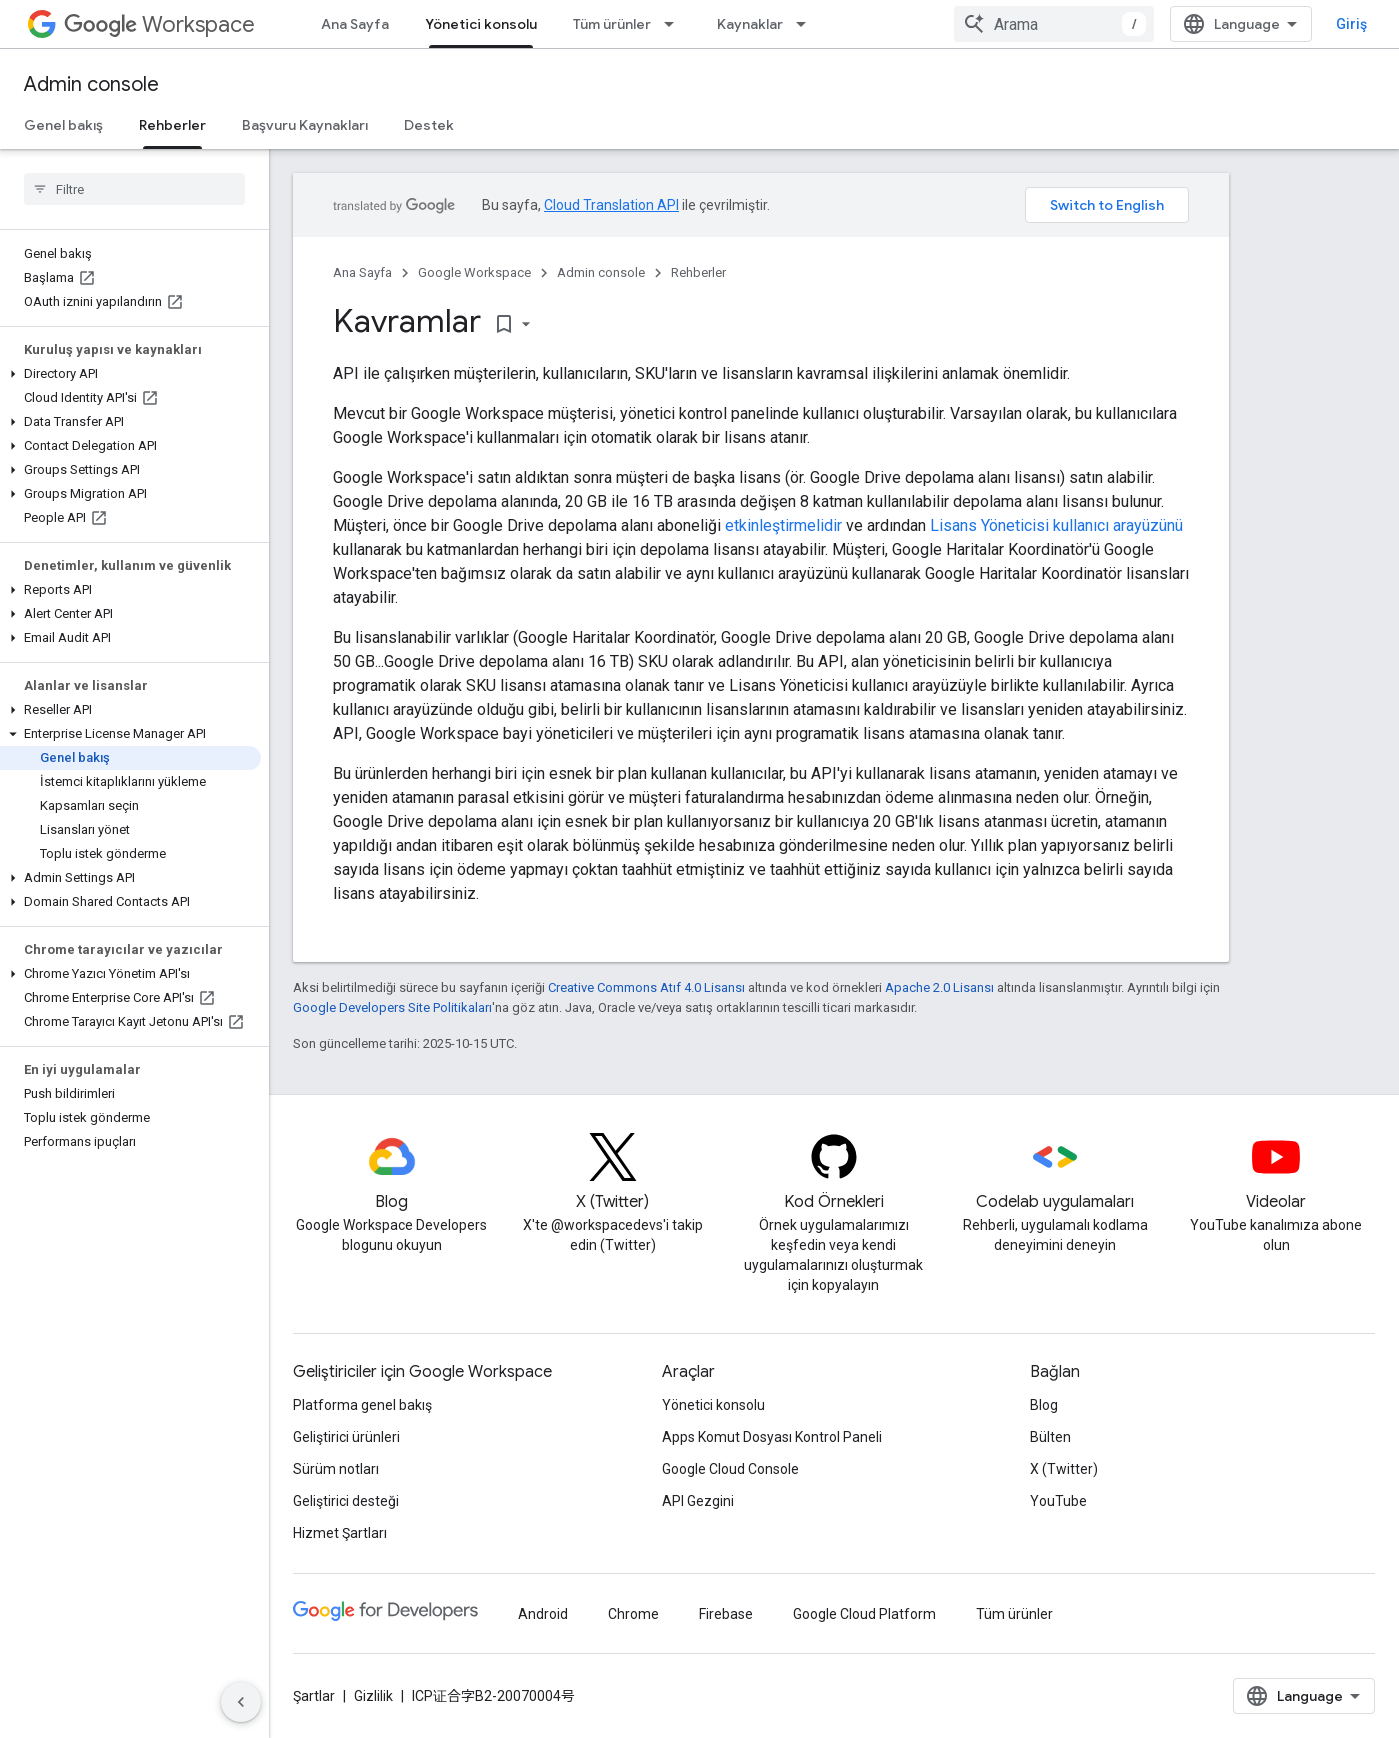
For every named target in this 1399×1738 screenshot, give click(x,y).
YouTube (1058, 1501)
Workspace (159, 24)
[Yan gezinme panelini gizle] (241, 1702)
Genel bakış (63, 125)
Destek (429, 125)
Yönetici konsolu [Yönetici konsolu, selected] (481, 24)
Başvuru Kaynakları (305, 125)
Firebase (726, 1614)
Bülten (1050, 1437)
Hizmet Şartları (340, 1533)
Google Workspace (474, 272)
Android (543, 1614)
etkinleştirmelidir (783, 525)
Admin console (91, 84)
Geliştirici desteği (346, 1501)
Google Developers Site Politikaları (392, 1007)
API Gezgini (698, 1501)
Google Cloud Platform (864, 1614)
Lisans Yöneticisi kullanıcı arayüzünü (1056, 525)
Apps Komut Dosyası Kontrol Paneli (772, 1437)
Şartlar (314, 1696)
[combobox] (1054, 24)
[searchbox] (134, 189)
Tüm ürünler (612, 24)
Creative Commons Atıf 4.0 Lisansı (646, 987)
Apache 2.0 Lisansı (939, 987)
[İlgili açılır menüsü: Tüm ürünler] (675, 24)
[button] (130, 374)
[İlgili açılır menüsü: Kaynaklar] (807, 24)
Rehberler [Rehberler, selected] (172, 125)
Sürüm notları (336, 1469)
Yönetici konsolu (713, 1405)
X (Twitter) (1064, 1469)
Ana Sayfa (355, 24)
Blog (1044, 1405)
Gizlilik (373, 1696)
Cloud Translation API (611, 205)
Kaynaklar (750, 24)
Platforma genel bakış (362, 1405)
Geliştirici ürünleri (346, 1437)
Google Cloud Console (730, 1469)
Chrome (633, 1614)
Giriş (1351, 24)
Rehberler (698, 272)
